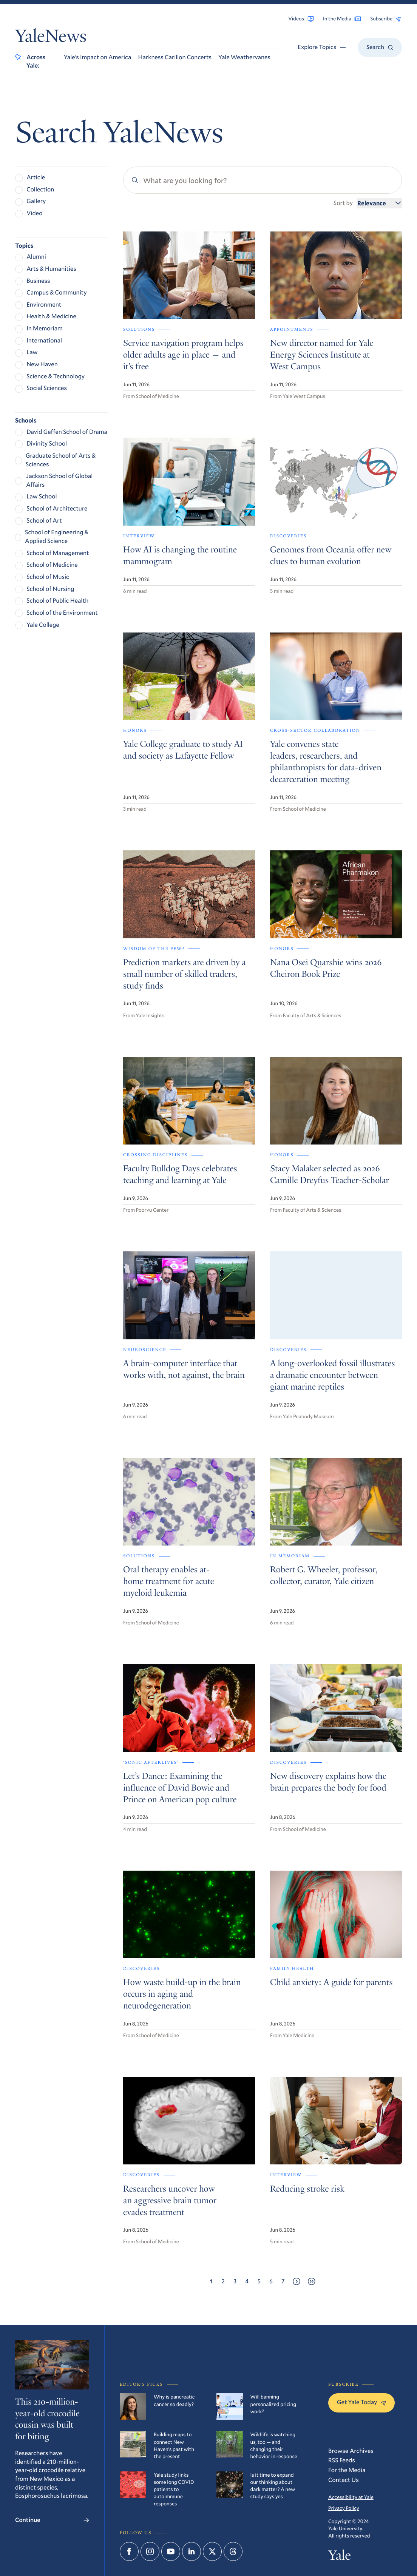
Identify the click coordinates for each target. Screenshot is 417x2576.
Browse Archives (351, 2451)
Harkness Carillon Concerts (175, 57)
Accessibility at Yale (351, 2497)
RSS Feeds (341, 2460)
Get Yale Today (361, 2402)
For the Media (347, 2470)
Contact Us (343, 2480)
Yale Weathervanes (244, 57)
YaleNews (50, 37)
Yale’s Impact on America (97, 57)
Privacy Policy (343, 2508)
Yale (339, 2556)
